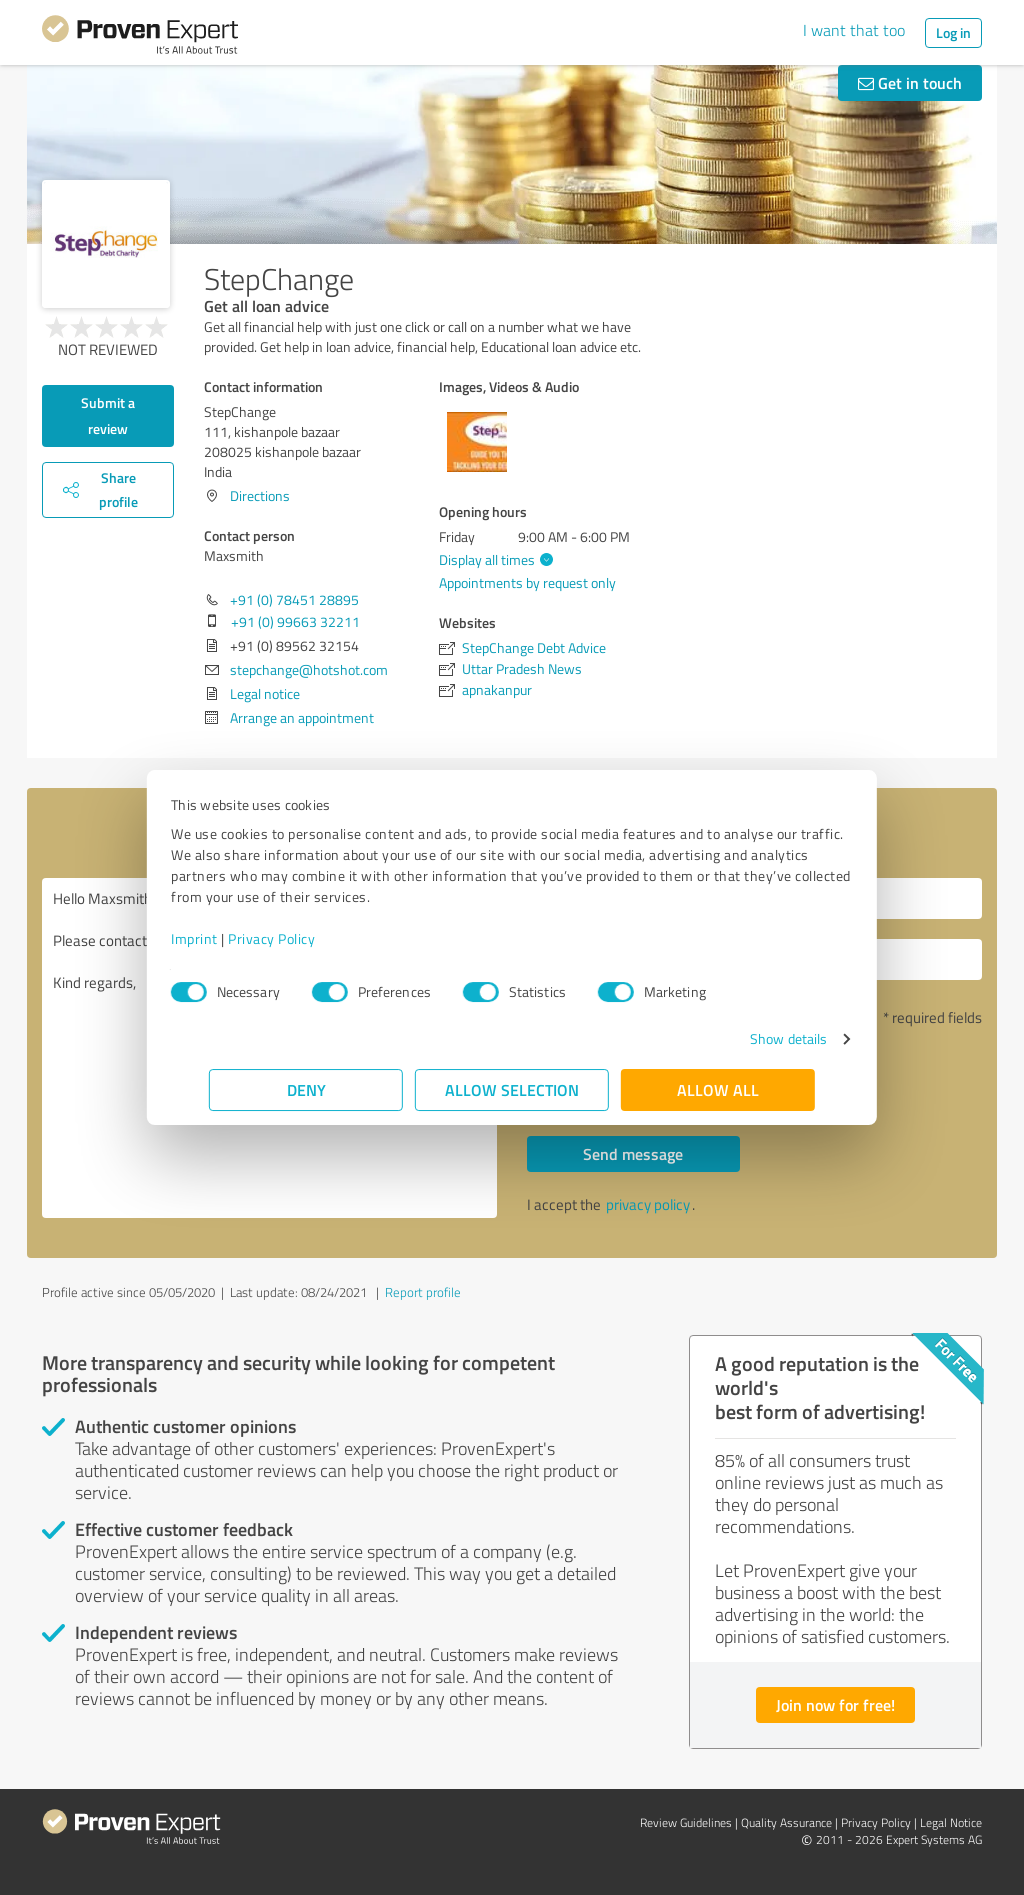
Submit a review (108, 415)
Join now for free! (835, 1704)
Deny (306, 1089)
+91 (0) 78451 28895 (294, 599)
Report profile (423, 1292)
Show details (750, 1038)
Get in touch (910, 82)
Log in (953, 32)
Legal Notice (951, 1822)
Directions (260, 495)
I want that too (854, 30)
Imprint (232, 938)
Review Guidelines (686, 1822)
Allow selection (512, 1089)
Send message (633, 1153)
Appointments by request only (527, 582)
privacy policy (648, 1204)
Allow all (718, 1089)
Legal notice (265, 693)
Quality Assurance (786, 1822)
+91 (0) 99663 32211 (295, 621)
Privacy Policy (309, 938)
